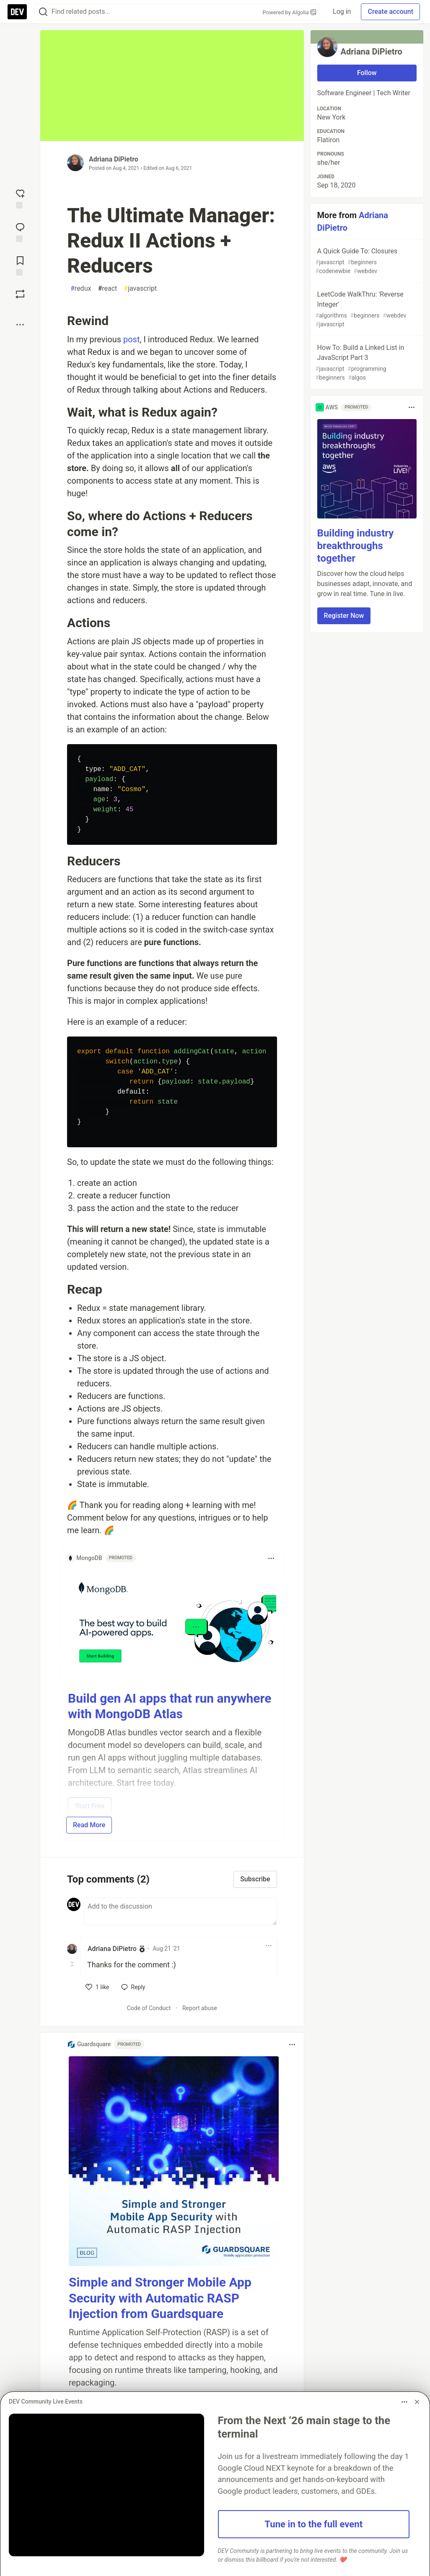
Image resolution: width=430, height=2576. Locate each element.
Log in (342, 12)
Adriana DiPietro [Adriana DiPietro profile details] (112, 1949)
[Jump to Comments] (20, 231)
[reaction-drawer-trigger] (20, 198)
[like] (97, 1987)
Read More (89, 1825)
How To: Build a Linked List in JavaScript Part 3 (366, 363)
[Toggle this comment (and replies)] (72, 1964)
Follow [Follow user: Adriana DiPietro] (367, 73)
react (107, 289)
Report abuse (199, 2008)
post (131, 339)
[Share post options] (20, 324)
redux (80, 289)
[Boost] (20, 294)
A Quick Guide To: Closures (366, 261)
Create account (390, 12)
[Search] (43, 12)
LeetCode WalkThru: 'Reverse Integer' (366, 309)
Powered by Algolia (289, 12)
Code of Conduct (149, 2008)
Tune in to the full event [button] (313, 2524)
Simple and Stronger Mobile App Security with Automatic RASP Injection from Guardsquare (160, 2298)
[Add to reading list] (20, 265)
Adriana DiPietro (113, 159)
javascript (140, 289)
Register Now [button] (344, 616)
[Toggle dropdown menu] (271, 1558)
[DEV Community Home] (17, 11)
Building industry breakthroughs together (355, 545)
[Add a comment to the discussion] (180, 1911)
